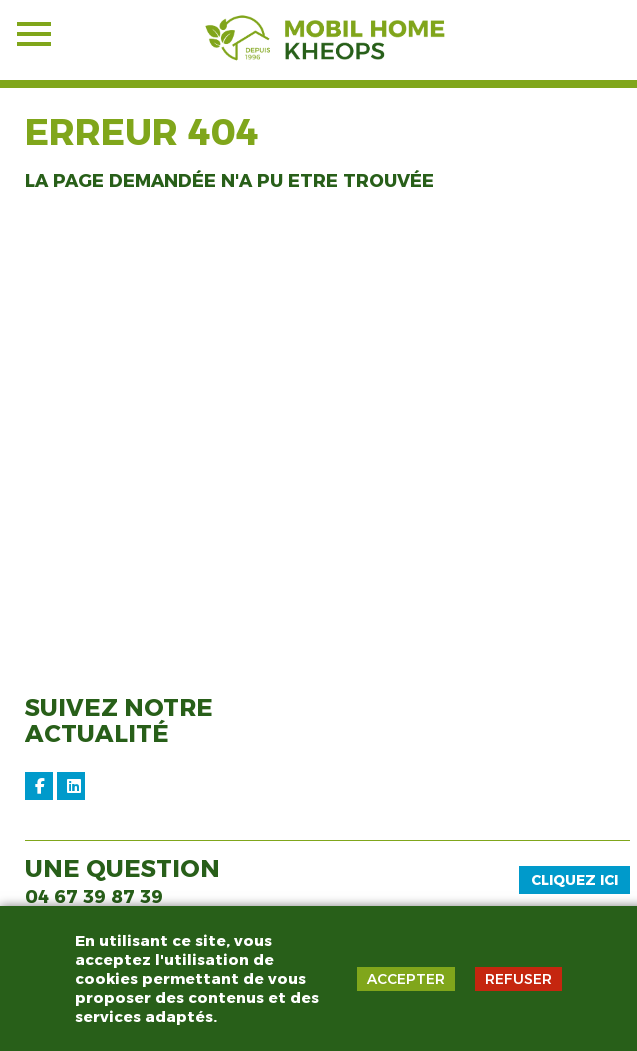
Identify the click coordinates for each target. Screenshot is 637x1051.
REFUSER (518, 979)
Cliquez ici (574, 880)
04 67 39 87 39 (94, 897)
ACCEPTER (406, 979)
